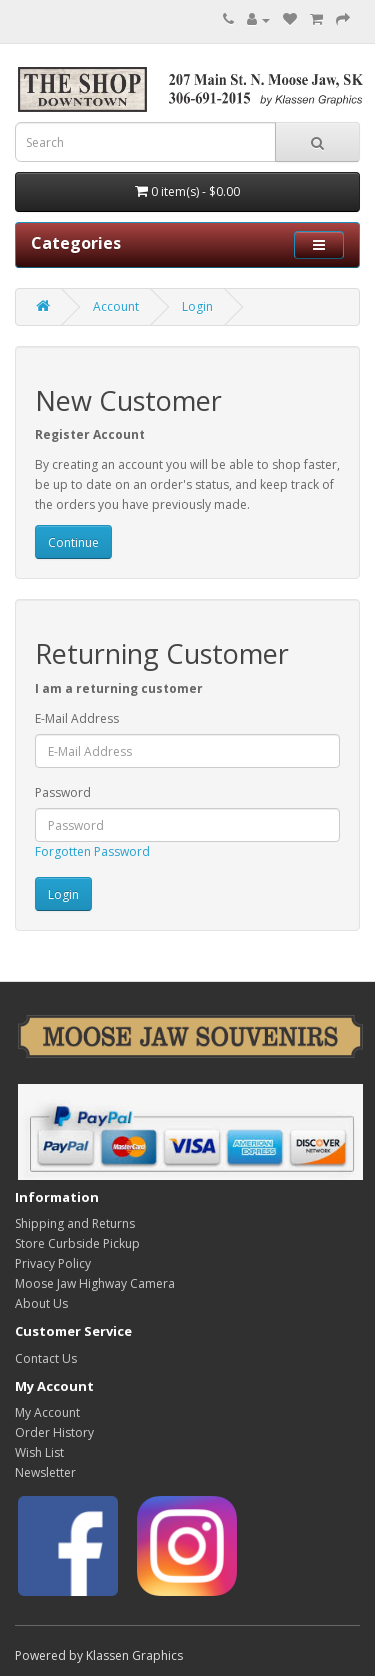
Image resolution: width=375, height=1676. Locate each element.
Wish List (39, 1452)
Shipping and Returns (75, 1223)
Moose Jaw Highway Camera (95, 1283)
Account (116, 306)
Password (63, 792)
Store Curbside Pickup (77, 1243)
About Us (41, 1303)
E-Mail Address (77, 718)
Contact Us (46, 1358)
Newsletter (45, 1472)
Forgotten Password (92, 851)
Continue (73, 542)
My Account (47, 1412)
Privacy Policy (53, 1263)
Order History (54, 1432)
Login (197, 306)
